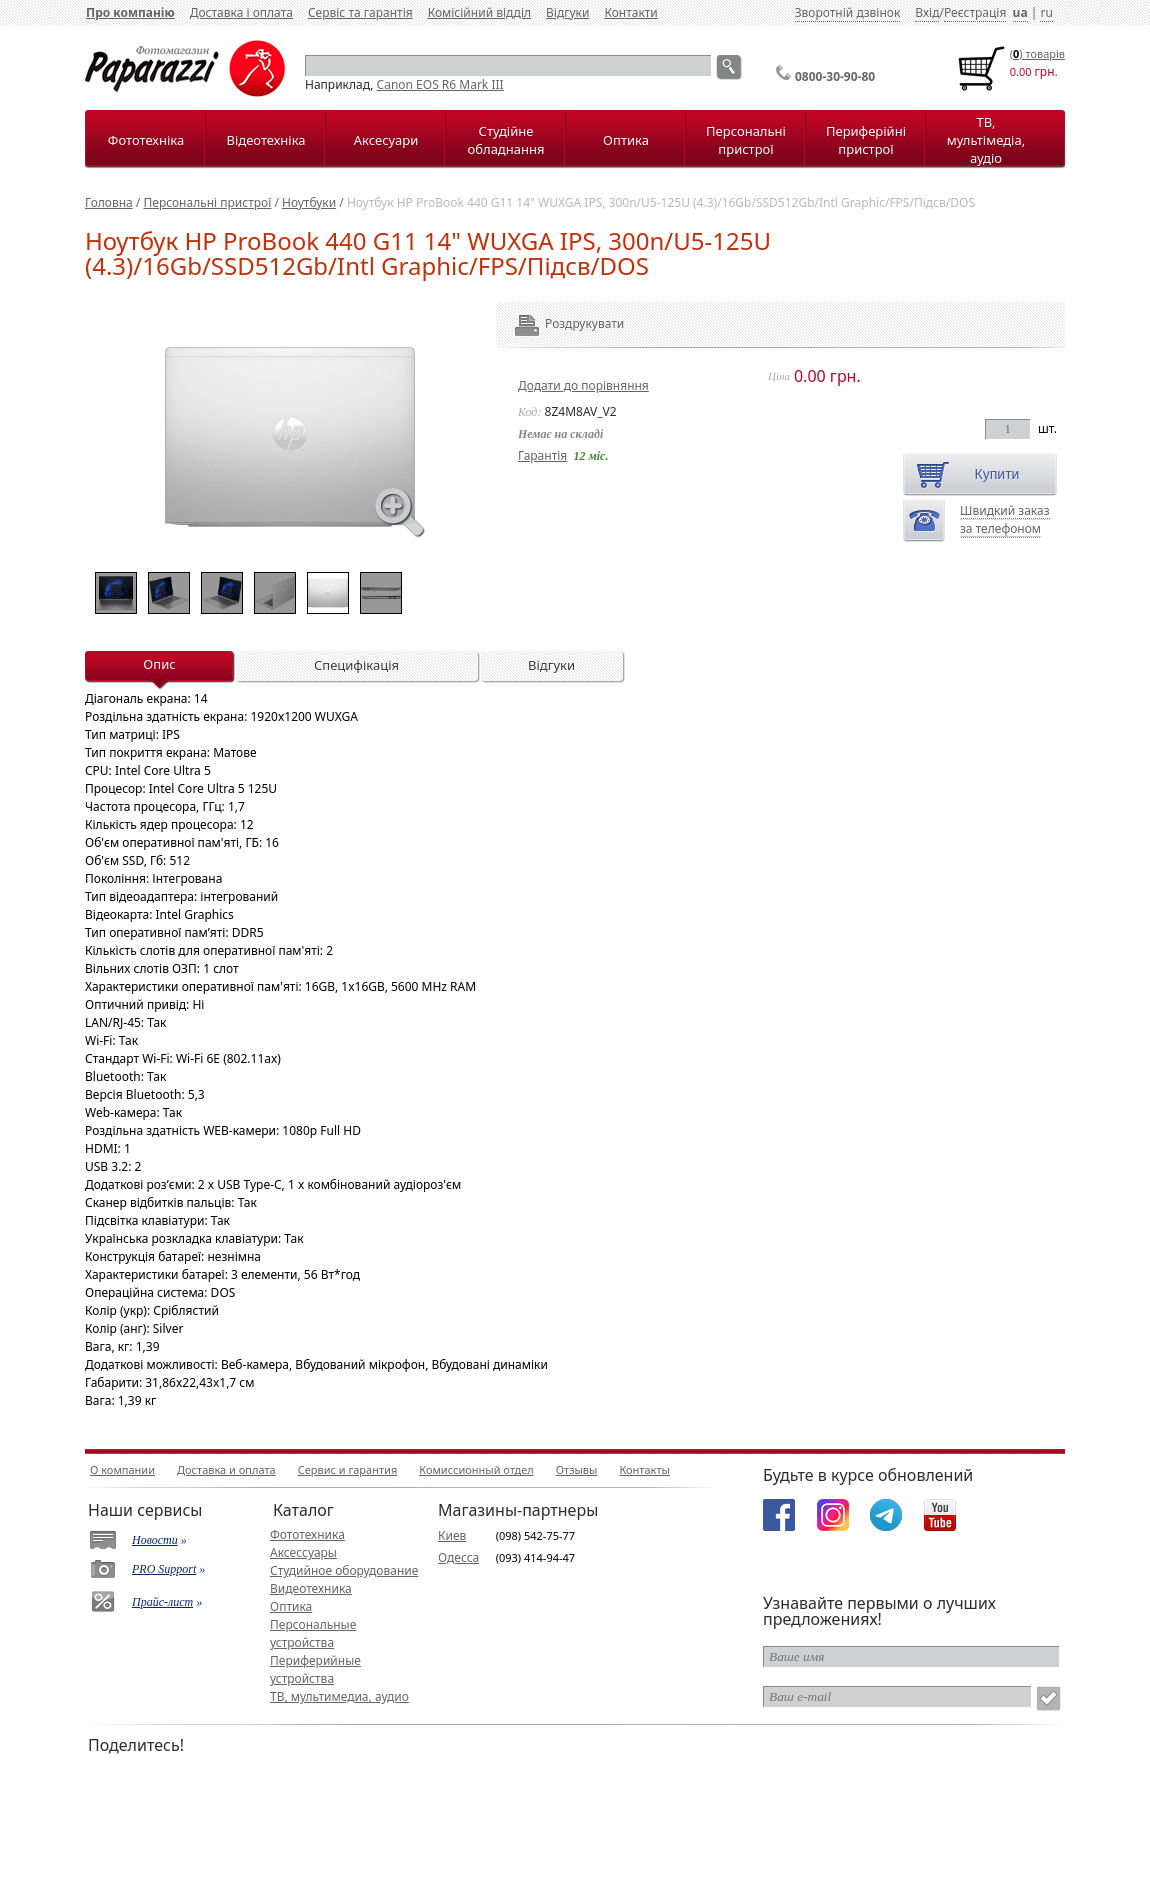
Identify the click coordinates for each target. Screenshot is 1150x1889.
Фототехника (307, 1534)
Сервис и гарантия (348, 1469)
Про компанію (130, 12)
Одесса (458, 1557)
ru (1046, 12)
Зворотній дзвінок (848, 12)
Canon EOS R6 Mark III (440, 84)
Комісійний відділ (479, 12)
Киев (452, 1535)
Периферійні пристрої (866, 140)
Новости (155, 1540)
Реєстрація (975, 12)
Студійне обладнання (506, 140)
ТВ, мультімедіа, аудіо (986, 140)
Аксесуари (386, 140)
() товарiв (1037, 53)
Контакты (644, 1469)
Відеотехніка (265, 140)
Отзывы (577, 1469)
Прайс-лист (162, 1602)
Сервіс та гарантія (360, 12)
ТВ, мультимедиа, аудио (339, 1696)
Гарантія (542, 455)
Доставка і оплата (241, 12)
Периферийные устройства (315, 1669)
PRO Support (164, 1569)
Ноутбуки (309, 202)
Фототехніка (146, 140)
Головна (109, 202)
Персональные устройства (313, 1633)
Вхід (927, 12)
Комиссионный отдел (476, 1469)
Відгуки (567, 12)
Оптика (626, 140)
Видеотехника (311, 1588)
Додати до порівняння (583, 385)
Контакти (630, 12)
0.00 (1021, 71)
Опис (159, 664)
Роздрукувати (557, 323)
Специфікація (356, 665)
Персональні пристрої (746, 140)
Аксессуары (303, 1552)
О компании (122, 1469)
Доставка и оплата (226, 1469)
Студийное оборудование (344, 1570)
